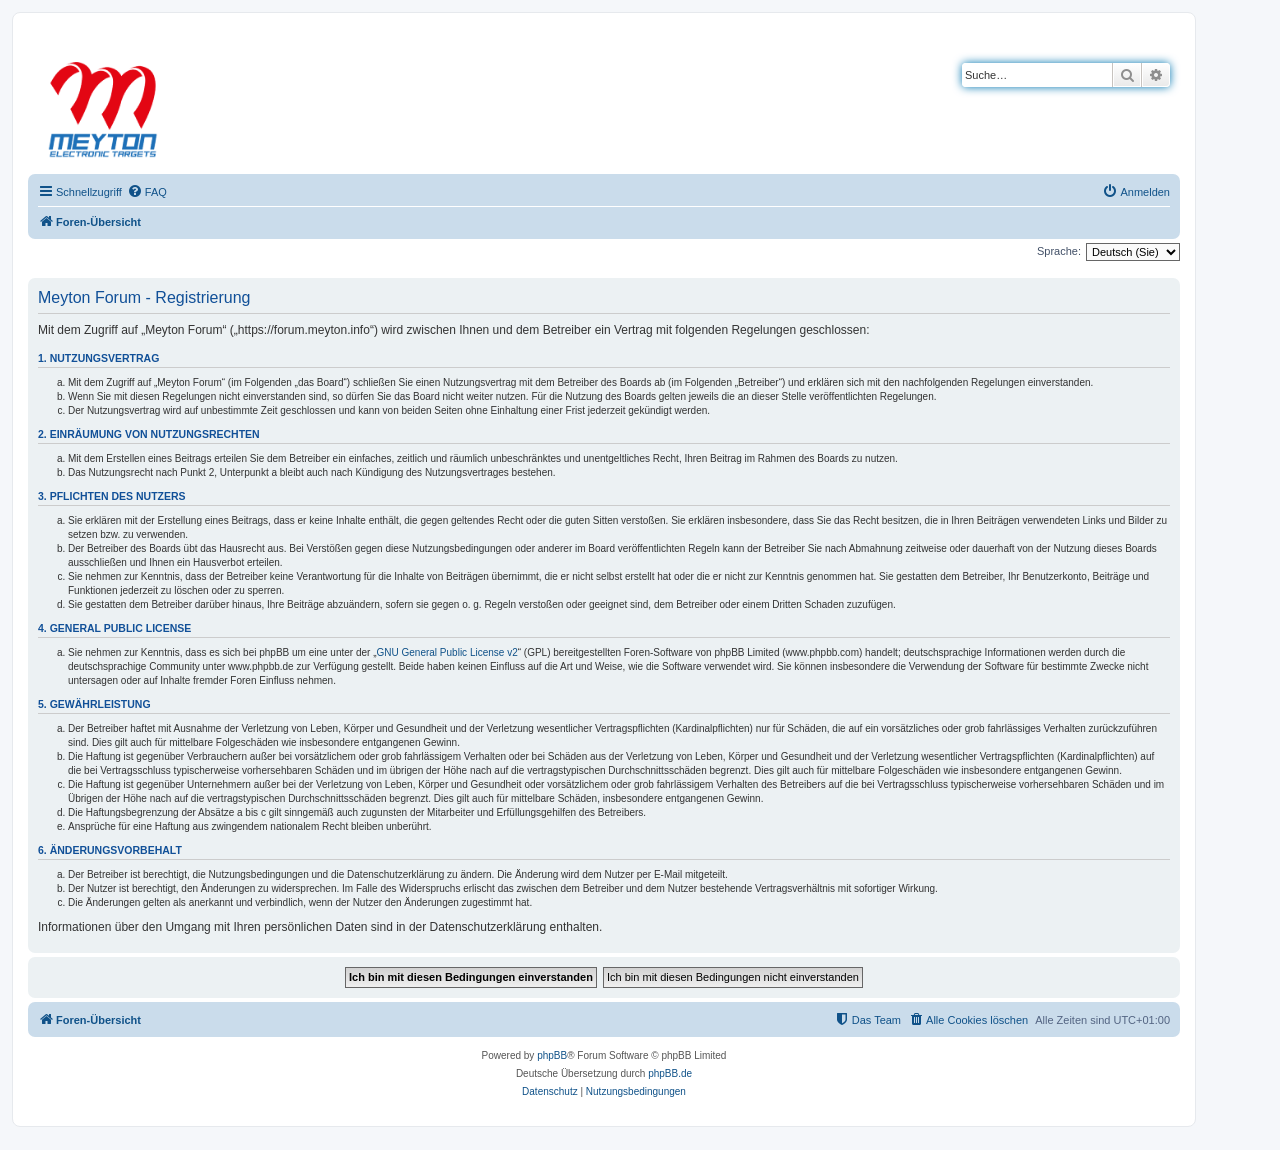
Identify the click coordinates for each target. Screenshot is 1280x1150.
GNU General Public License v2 (447, 652)
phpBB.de (670, 1073)
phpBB (552, 1055)
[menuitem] (147, 192)
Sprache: (1059, 251)
